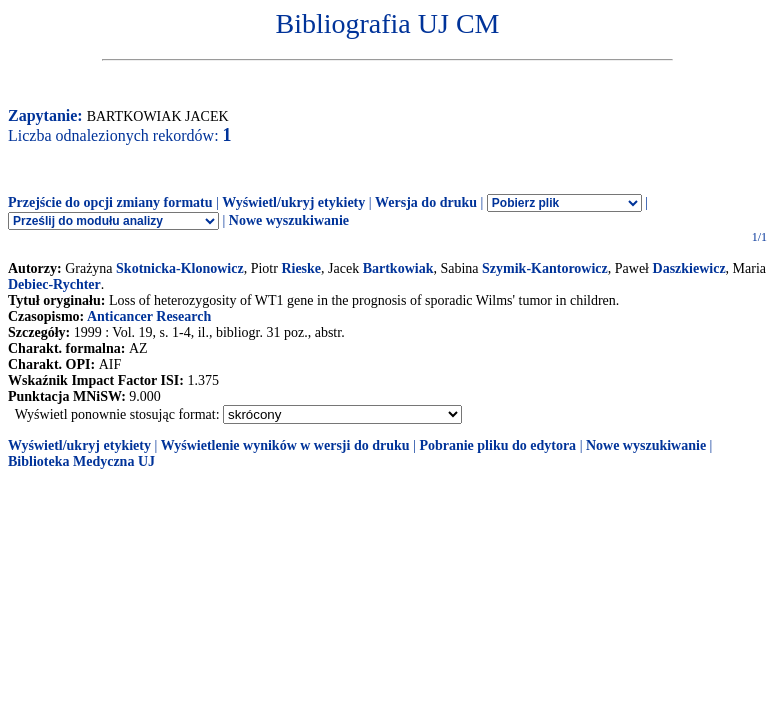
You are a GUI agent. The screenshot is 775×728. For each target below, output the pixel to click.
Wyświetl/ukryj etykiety (293, 202)
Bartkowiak (398, 268)
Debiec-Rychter (54, 284)
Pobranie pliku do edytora (497, 445)
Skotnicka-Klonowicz (180, 268)
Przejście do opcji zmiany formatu (110, 202)
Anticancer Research (149, 316)
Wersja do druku (426, 202)
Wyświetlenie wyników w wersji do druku (285, 445)
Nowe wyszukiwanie (289, 220)
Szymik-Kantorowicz (545, 268)
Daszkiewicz (689, 268)
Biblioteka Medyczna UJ (81, 461)
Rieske (301, 268)
